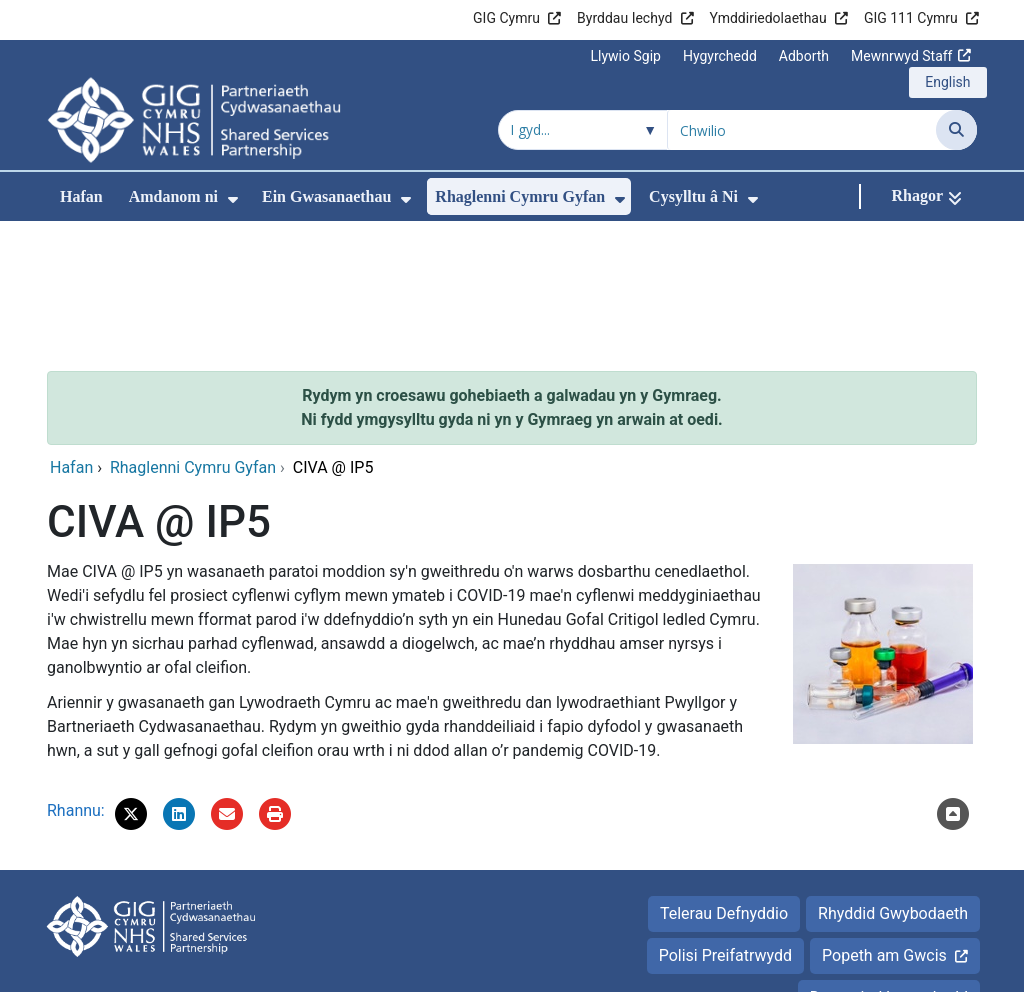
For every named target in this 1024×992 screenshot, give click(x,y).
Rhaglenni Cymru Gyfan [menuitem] (520, 196)
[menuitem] (233, 199)
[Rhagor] (926, 196)
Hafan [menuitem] (81, 196)
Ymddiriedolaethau (768, 18)
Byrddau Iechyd (624, 18)
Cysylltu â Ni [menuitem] (693, 196)
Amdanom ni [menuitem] (173, 196)
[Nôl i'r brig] (953, 680)
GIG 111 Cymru (911, 18)
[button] (131, 680)
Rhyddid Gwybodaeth (893, 779)
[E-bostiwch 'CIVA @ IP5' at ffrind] (227, 680)
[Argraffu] (275, 680)
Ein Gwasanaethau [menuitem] (326, 196)
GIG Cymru (506, 18)
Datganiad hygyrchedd (889, 863)
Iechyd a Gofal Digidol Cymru (853, 966)
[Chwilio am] (802, 130)
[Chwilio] (956, 130)
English (947, 82)
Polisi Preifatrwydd (725, 821)
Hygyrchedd (720, 56)
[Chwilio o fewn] (583, 130)
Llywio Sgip (626, 56)
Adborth (804, 56)
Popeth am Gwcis (884, 821)
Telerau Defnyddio (724, 779)
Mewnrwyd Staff (901, 56)
